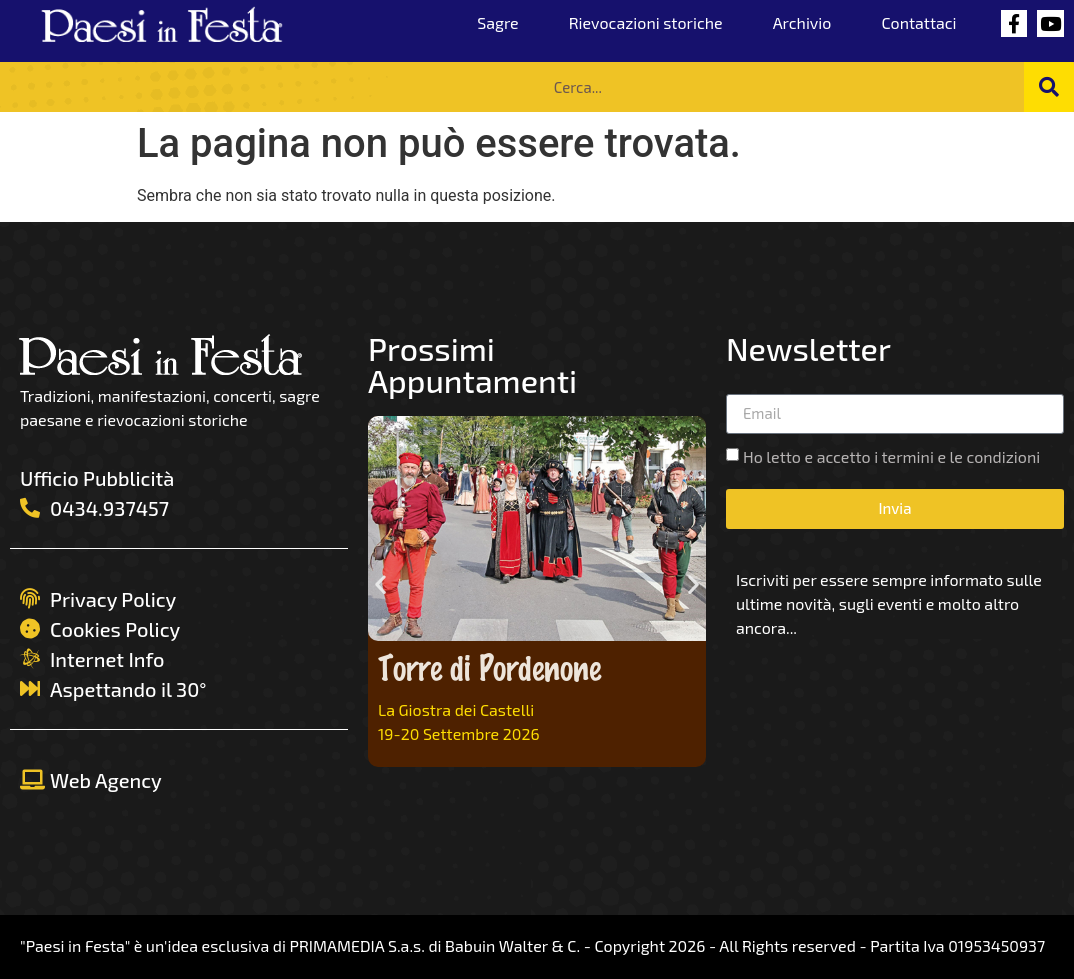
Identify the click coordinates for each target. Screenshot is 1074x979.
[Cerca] (1049, 87)
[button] (380, 584)
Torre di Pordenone (489, 666)
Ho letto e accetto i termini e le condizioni (891, 456)
